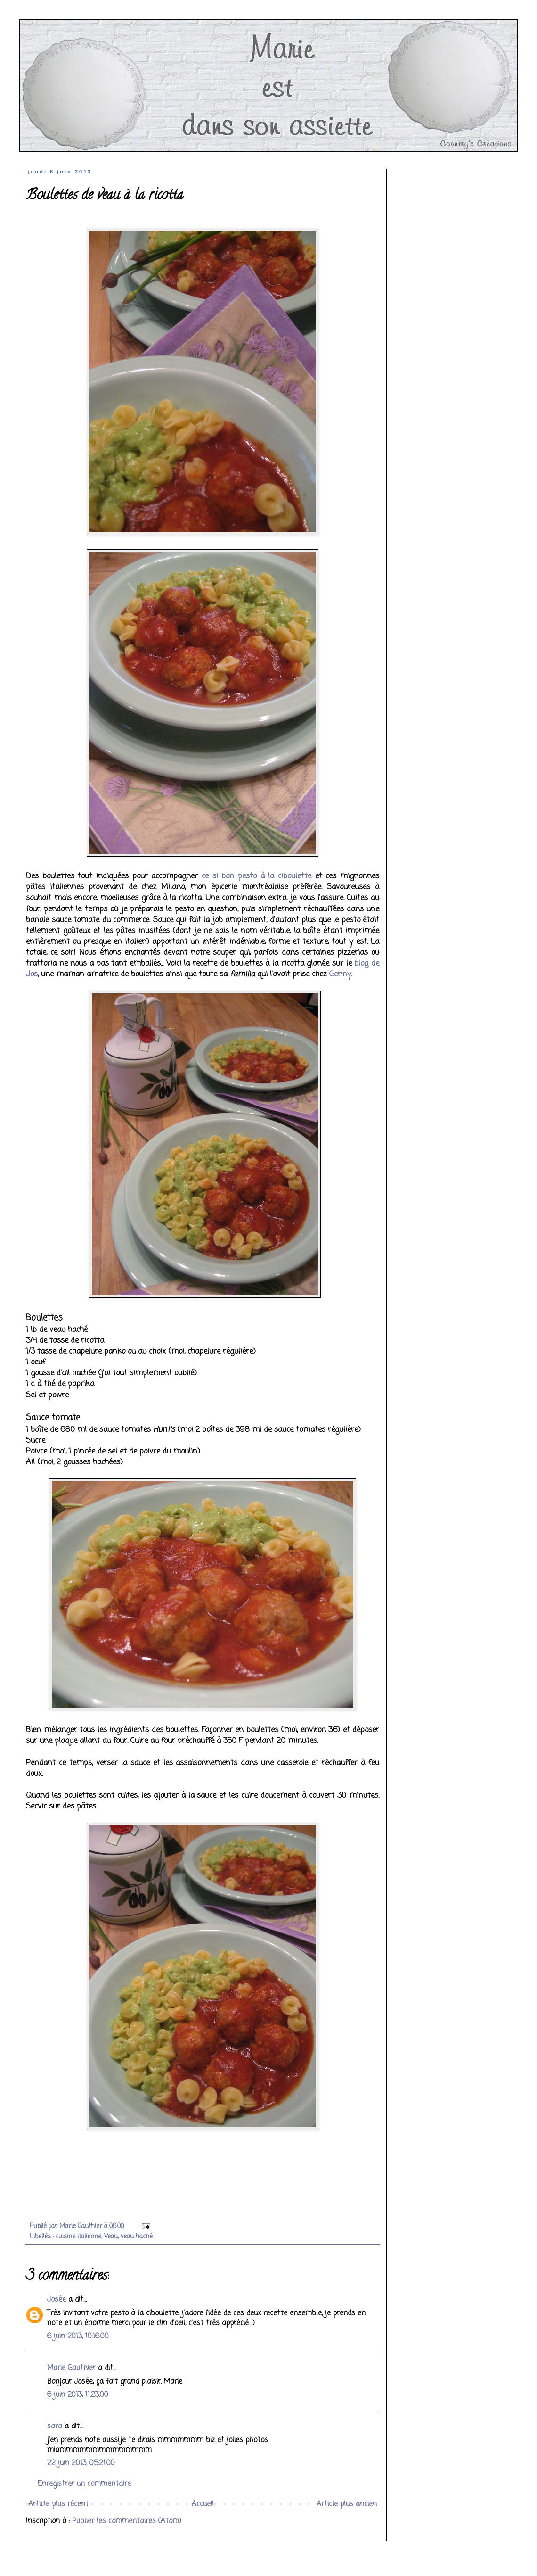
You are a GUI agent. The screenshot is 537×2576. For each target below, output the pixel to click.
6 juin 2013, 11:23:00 (77, 2395)
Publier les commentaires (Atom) (126, 2521)
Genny (340, 974)
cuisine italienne (78, 2237)
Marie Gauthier (71, 2368)
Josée (56, 2300)
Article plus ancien (347, 2504)
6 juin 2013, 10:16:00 (78, 2336)
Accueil (203, 2504)
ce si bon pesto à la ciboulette (256, 876)
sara (54, 2426)
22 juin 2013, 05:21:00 (81, 2463)
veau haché (137, 2237)
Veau (111, 2237)
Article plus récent (58, 2504)
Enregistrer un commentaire (84, 2484)
